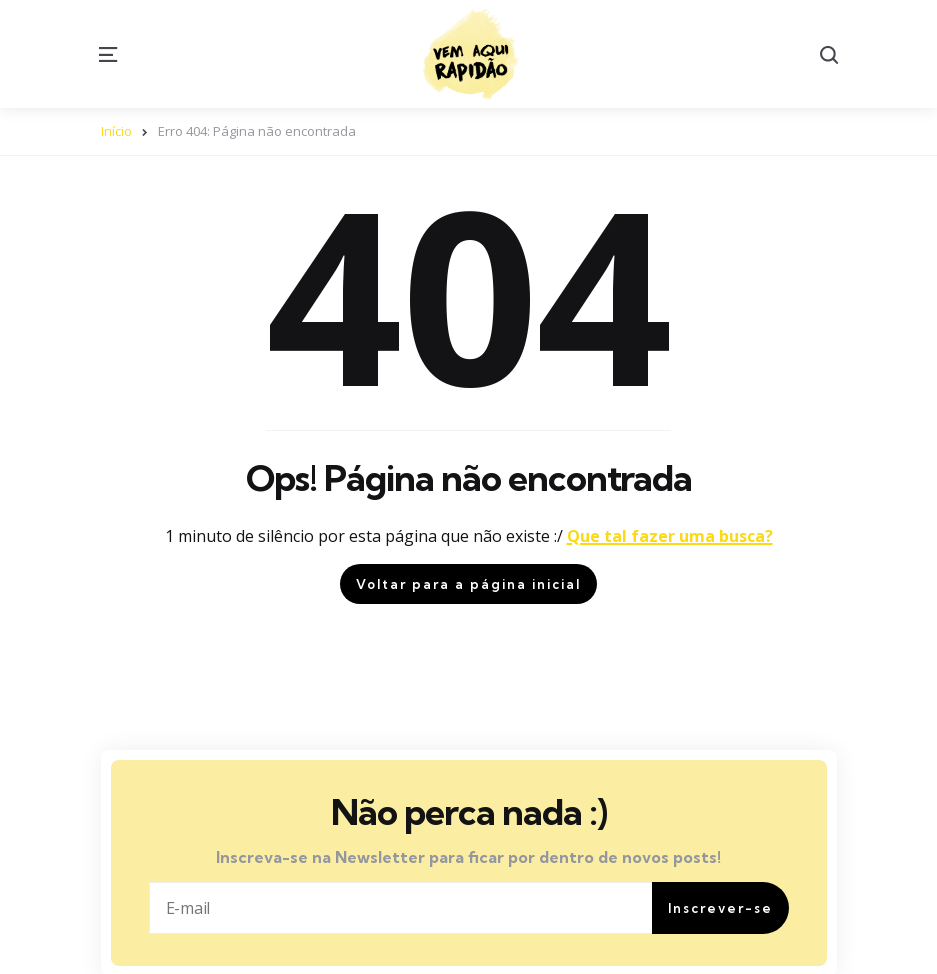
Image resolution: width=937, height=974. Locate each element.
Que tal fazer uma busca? (670, 536)
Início (116, 131)
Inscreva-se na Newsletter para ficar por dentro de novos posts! (468, 857)
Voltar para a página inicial (468, 584)
